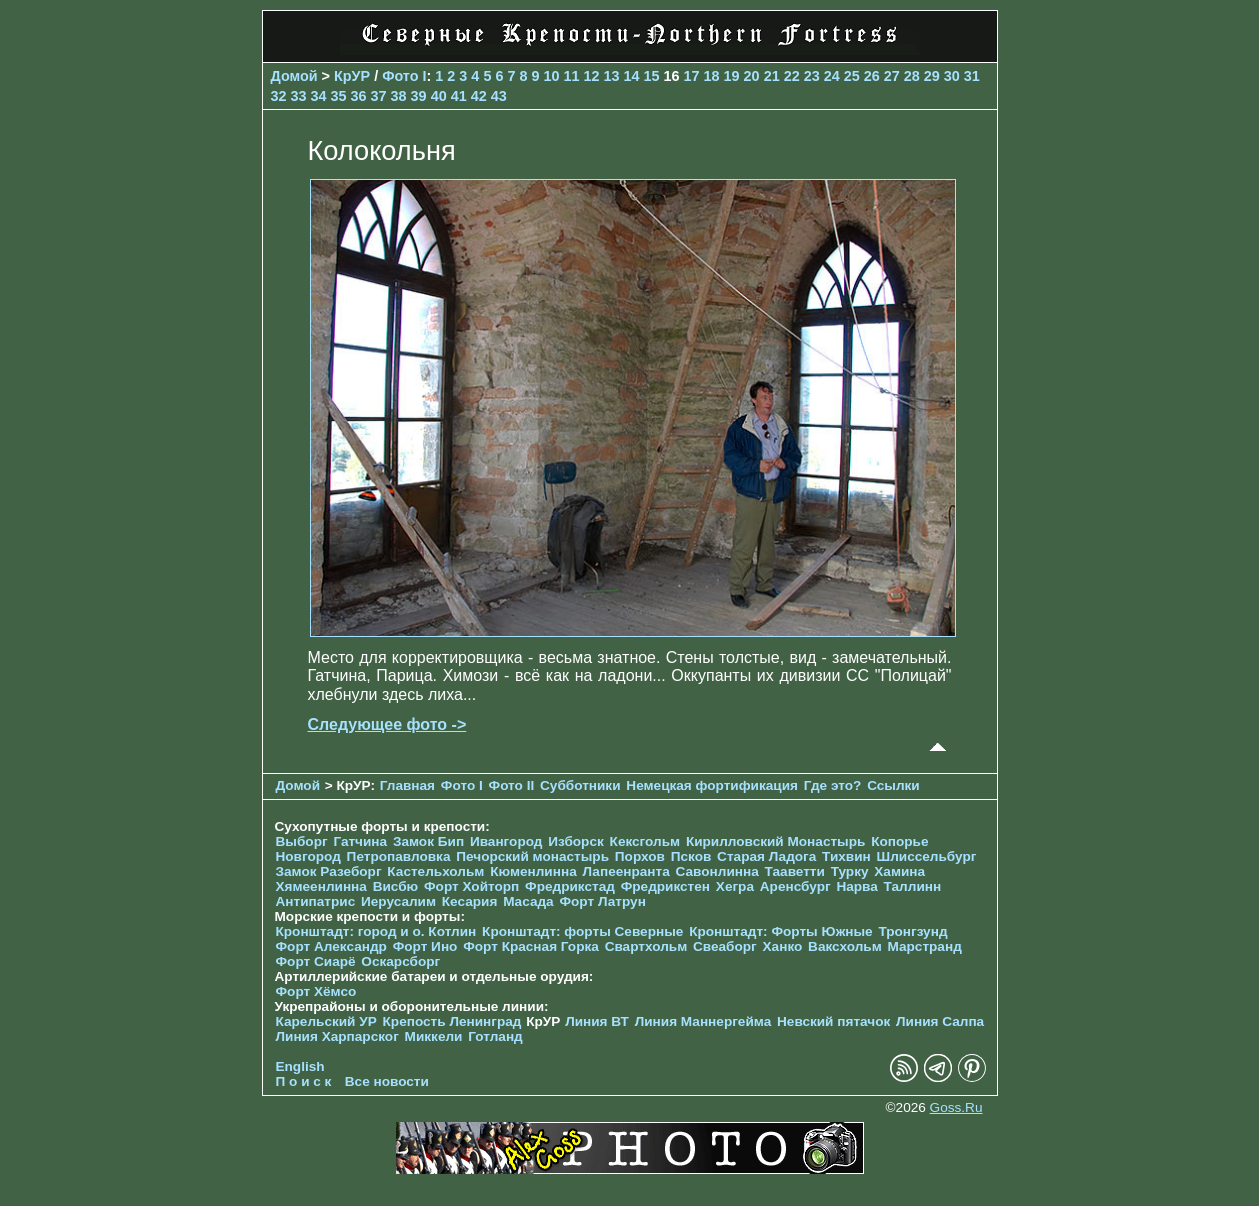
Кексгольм (645, 841)
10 (551, 76)
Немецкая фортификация (712, 785)
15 (652, 76)
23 (812, 76)
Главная (407, 785)
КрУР (352, 76)
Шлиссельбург (927, 856)
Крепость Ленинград (452, 1021)
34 (319, 96)
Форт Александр (331, 946)
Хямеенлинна (321, 886)
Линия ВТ (597, 1021)
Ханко (783, 946)
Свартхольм (646, 946)
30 (952, 76)
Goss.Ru (956, 1107)
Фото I (404, 76)
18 (712, 76)
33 (299, 96)
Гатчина (360, 841)
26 (872, 76)
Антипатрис (316, 901)
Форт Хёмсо (316, 991)
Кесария (470, 901)
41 (459, 96)
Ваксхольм (845, 946)
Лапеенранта (625, 871)
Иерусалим (398, 901)
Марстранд (925, 946)
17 (692, 76)
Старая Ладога (766, 856)
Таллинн (913, 886)
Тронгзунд (912, 931)
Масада (528, 901)
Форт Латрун (602, 901)
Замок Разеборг (329, 871)
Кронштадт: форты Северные (582, 931)
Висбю (396, 886)
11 (571, 76)
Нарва (856, 886)
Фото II (512, 785)
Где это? (833, 785)
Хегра (735, 886)
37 (379, 96)
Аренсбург (795, 886)
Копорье (899, 841)
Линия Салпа (940, 1021)
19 (732, 76)
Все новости (387, 1081)
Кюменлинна (533, 871)
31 (972, 76)
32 (279, 96)
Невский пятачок (833, 1021)
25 (852, 76)
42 (479, 96)
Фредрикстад (570, 886)
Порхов (640, 856)
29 (932, 76)
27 (892, 76)
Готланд (495, 1036)
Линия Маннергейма (703, 1021)
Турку (850, 871)
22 (792, 76)
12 (591, 76)
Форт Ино (425, 946)
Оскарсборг (400, 961)
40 (439, 96)
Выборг (302, 841)
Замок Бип (428, 841)
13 (612, 76)
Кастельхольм (435, 871)
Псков (691, 856)
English (300, 1066)
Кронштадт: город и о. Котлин (376, 931)
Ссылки (893, 785)
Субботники (580, 785)
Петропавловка (399, 856)
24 (832, 76)
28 (912, 76)
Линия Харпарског (337, 1036)
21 (772, 76)
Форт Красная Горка (531, 946)
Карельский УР (326, 1021)
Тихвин (846, 856)
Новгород (308, 856)
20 (752, 76)
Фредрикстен (665, 886)
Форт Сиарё (316, 961)
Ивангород (506, 841)
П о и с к (304, 1081)
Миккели (434, 1036)
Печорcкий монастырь (532, 856)
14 (632, 76)
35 (339, 96)
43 (499, 96)
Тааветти (795, 871)
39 (419, 96)
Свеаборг (725, 946)
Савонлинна (717, 871)
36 (359, 96)
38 (399, 96)
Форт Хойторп (471, 886)
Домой (294, 76)
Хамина (899, 871)
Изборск (576, 841)
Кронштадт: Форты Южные (781, 931)
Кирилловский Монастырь (775, 841)
